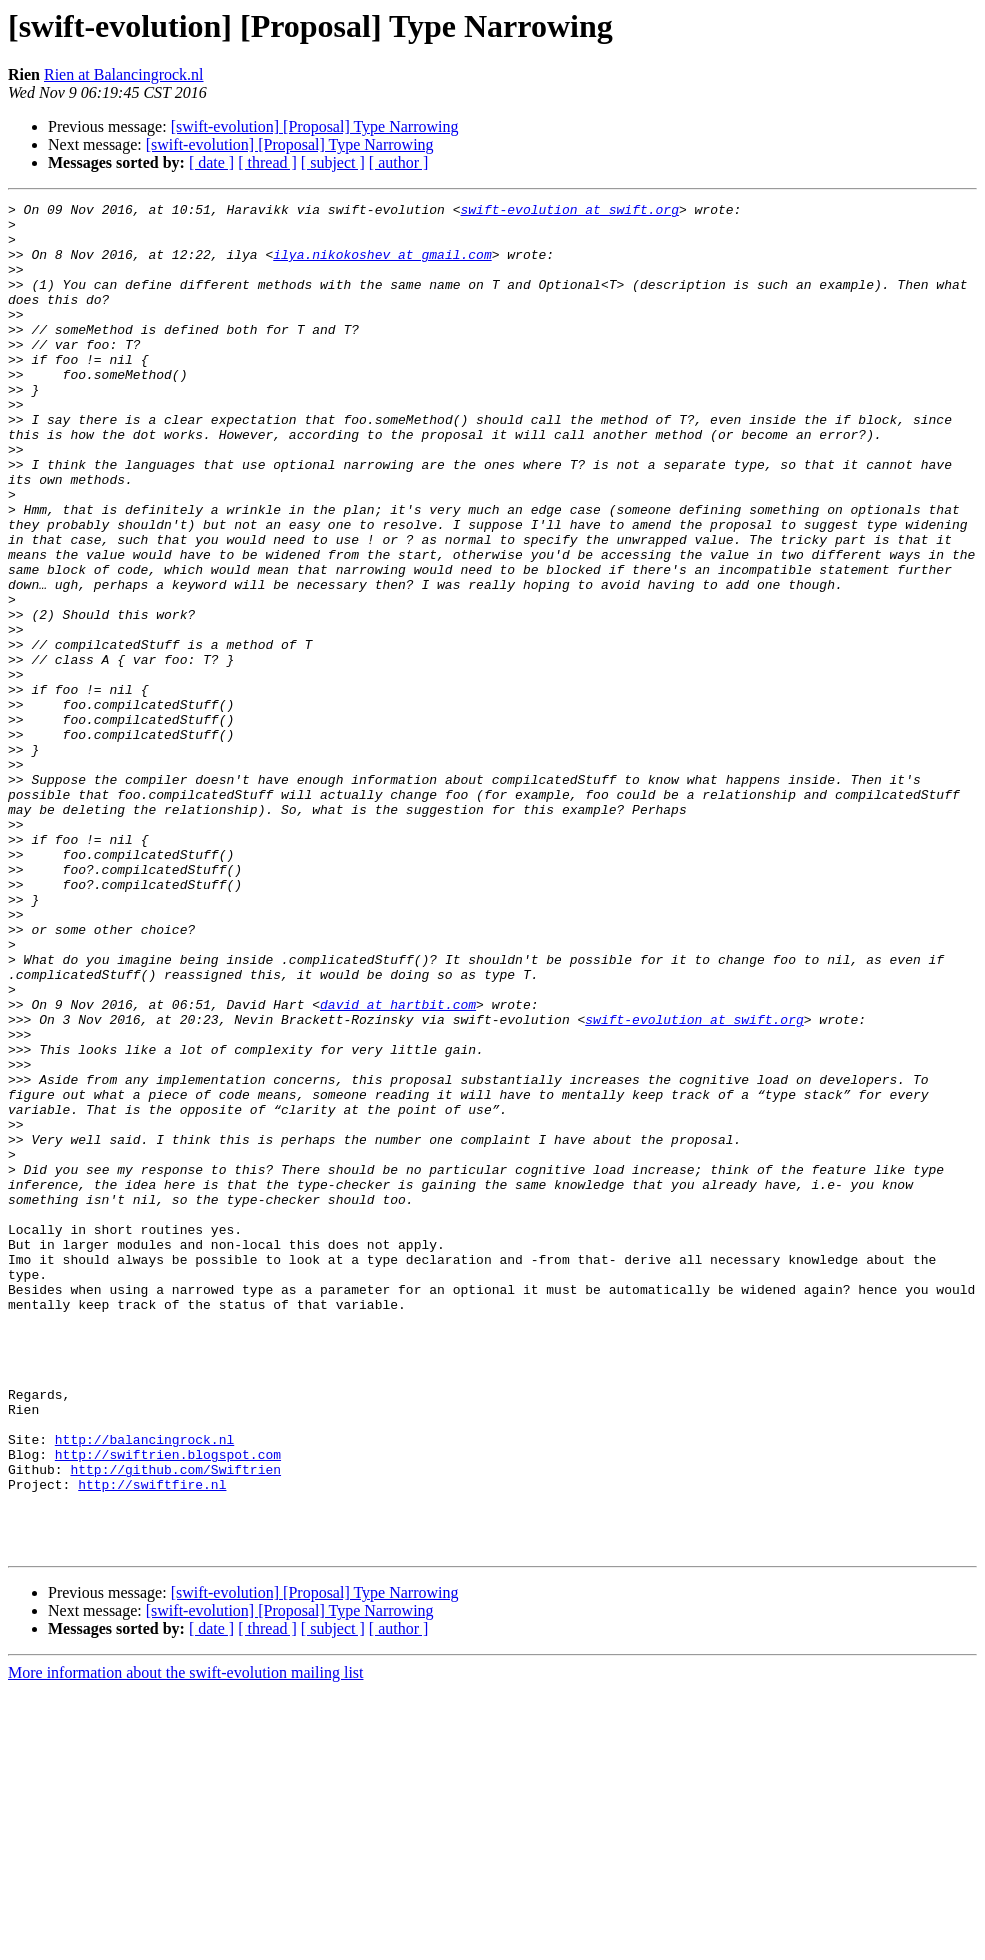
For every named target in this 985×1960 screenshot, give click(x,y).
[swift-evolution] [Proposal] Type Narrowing (315, 126)
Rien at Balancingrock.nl (124, 74)
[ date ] (211, 162)
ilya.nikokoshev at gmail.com (382, 266)
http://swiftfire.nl (152, 1742)
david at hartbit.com (398, 1166)
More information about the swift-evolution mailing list (186, 1942)
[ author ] (399, 162)
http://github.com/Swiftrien (175, 1724)
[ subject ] (333, 162)
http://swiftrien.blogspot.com (168, 1706)
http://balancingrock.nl (144, 1688)
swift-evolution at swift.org (569, 212)
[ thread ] (267, 162)
